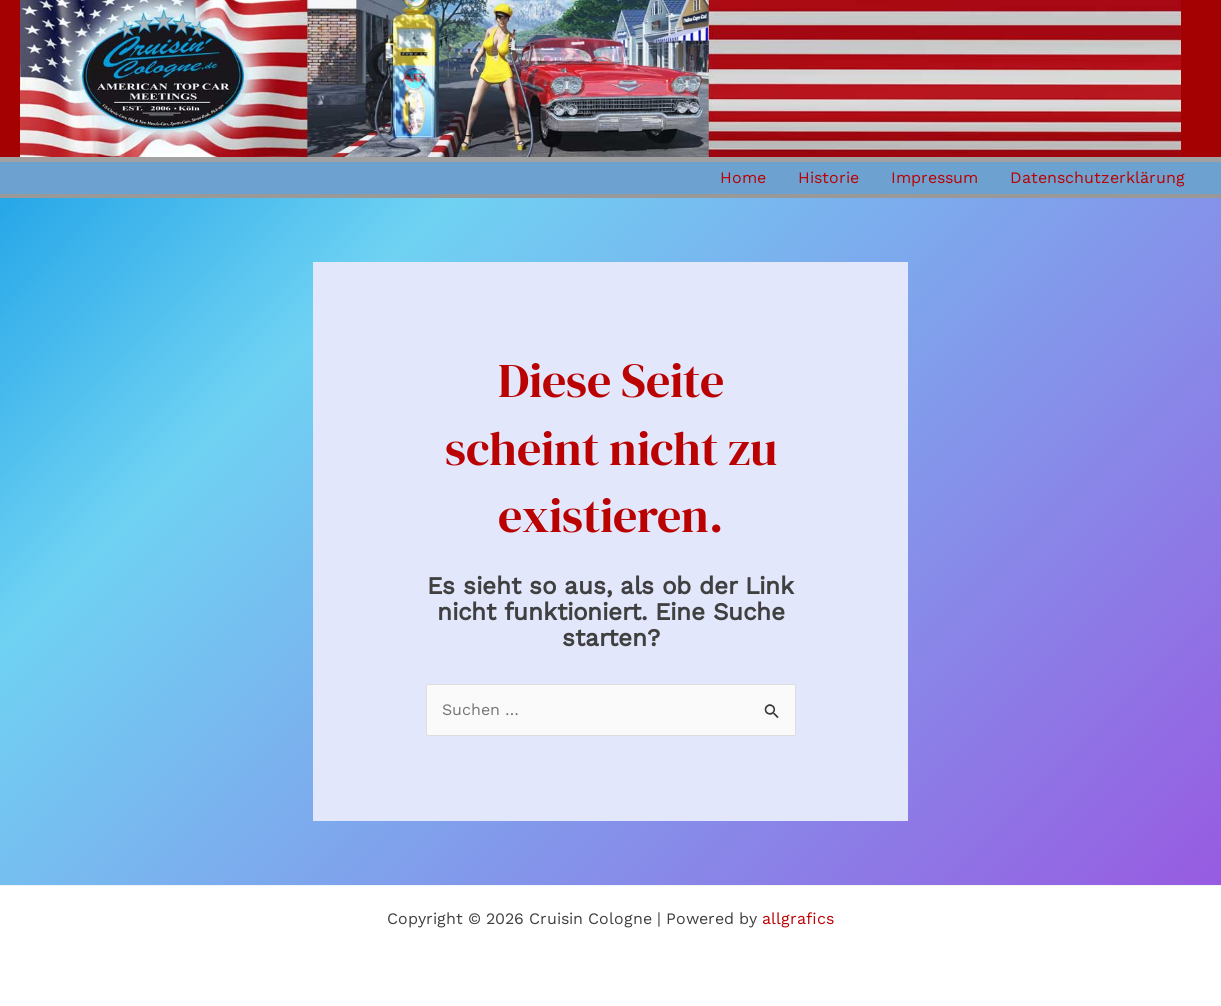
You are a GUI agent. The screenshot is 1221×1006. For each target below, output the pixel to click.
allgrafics (798, 918)
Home (743, 177)
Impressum (934, 177)
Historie (828, 177)
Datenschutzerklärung (1097, 177)
